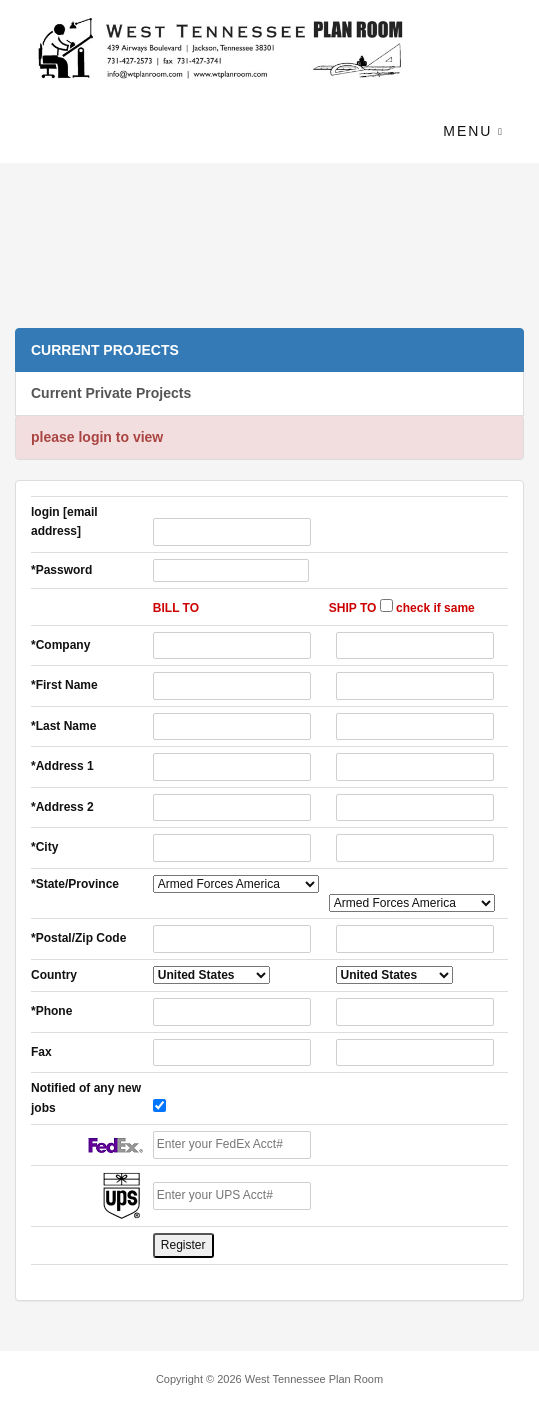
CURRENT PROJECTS (105, 350)
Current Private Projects (111, 393)
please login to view (97, 437)
